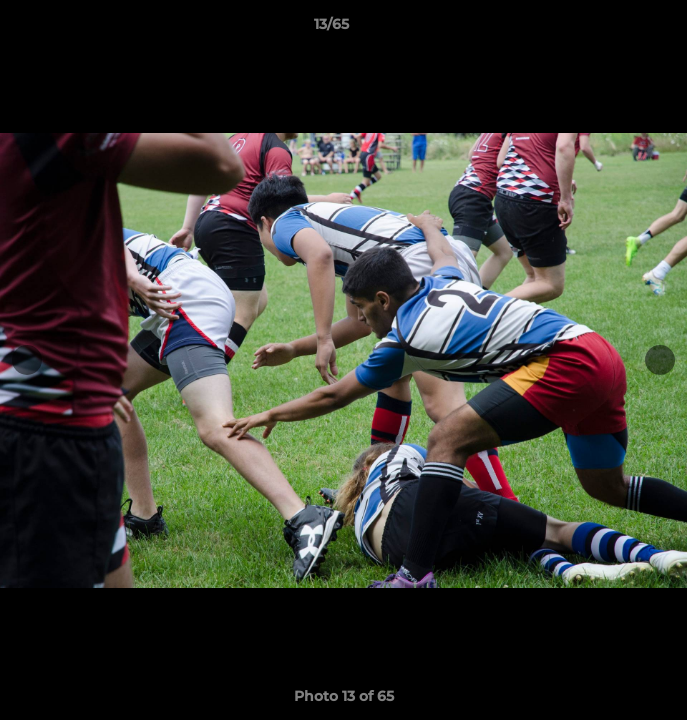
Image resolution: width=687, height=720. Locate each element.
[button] (615, 29)
